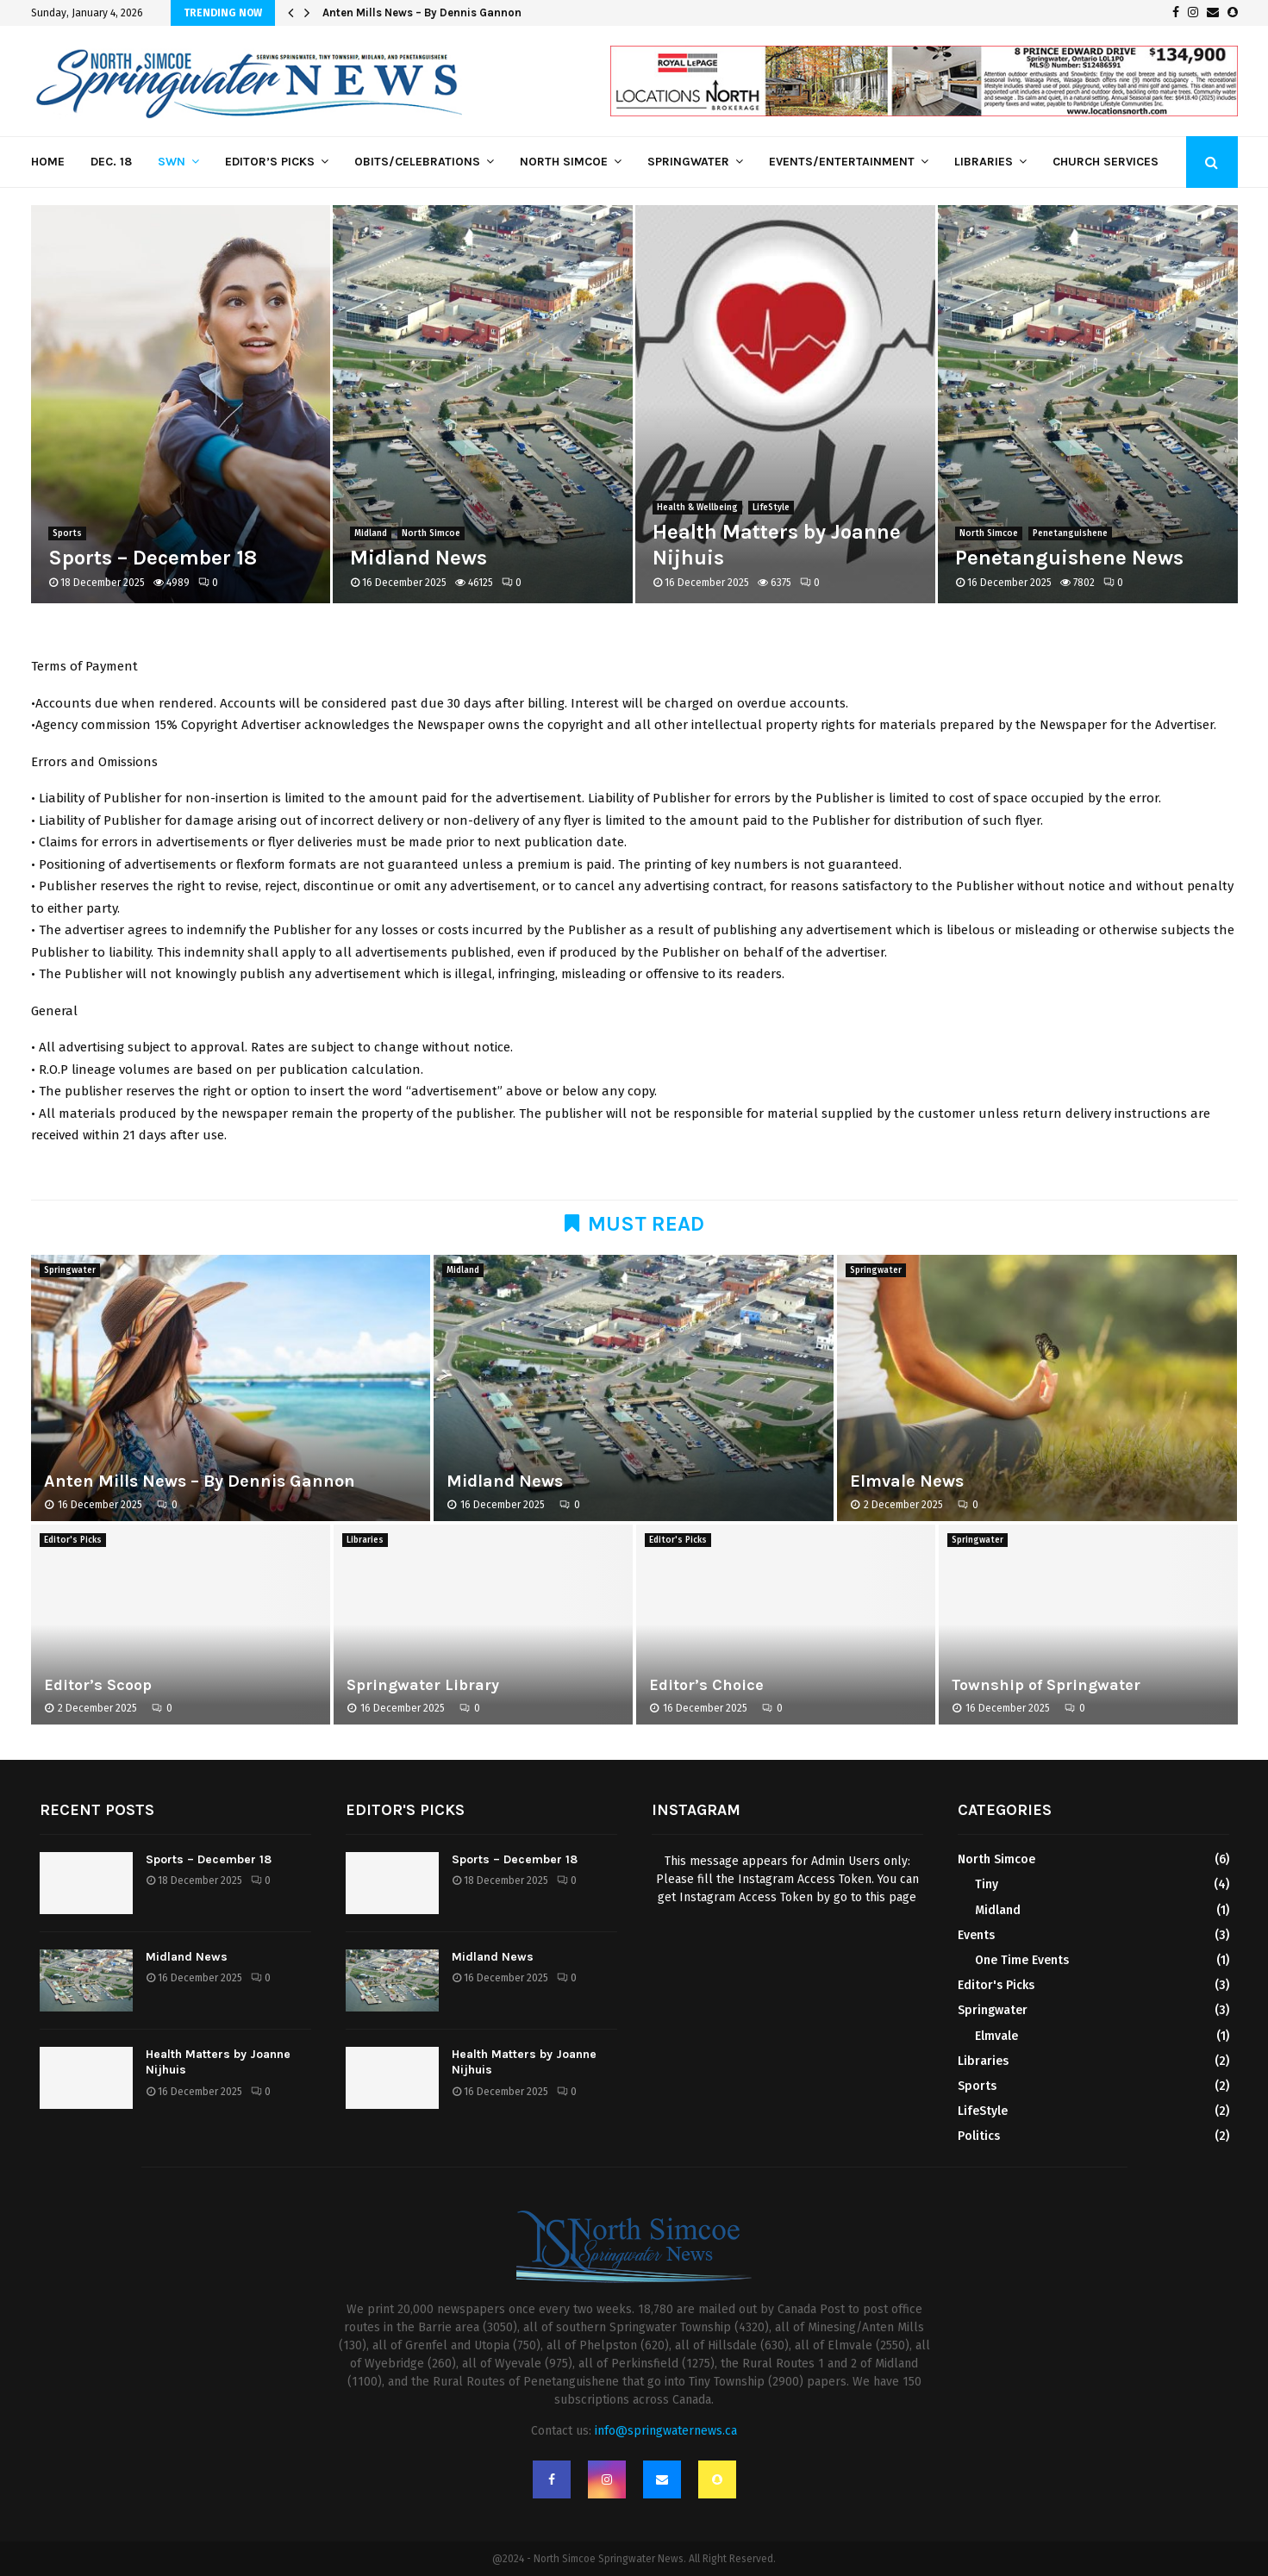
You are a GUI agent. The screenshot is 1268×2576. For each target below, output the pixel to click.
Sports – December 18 (152, 558)
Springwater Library (423, 1684)
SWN (171, 161)
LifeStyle (771, 507)
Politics (979, 2136)
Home (48, 161)
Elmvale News (907, 1481)
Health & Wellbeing (697, 507)
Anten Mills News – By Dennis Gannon (422, 12)
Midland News (418, 558)
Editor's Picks (73, 1540)
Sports (67, 533)
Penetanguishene (1070, 533)
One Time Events (1022, 1960)
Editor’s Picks (270, 161)
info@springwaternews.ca (666, 2430)
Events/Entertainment (842, 161)
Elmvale (996, 2036)
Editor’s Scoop (98, 1684)
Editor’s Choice (706, 1684)
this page (890, 1897)
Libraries (983, 161)
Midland (370, 533)
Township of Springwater (1046, 1684)
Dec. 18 (111, 161)
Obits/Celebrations (417, 161)
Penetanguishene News (1069, 558)
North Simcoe (564, 161)
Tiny (986, 1884)
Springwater (688, 161)
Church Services (1106, 161)
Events (976, 1935)
